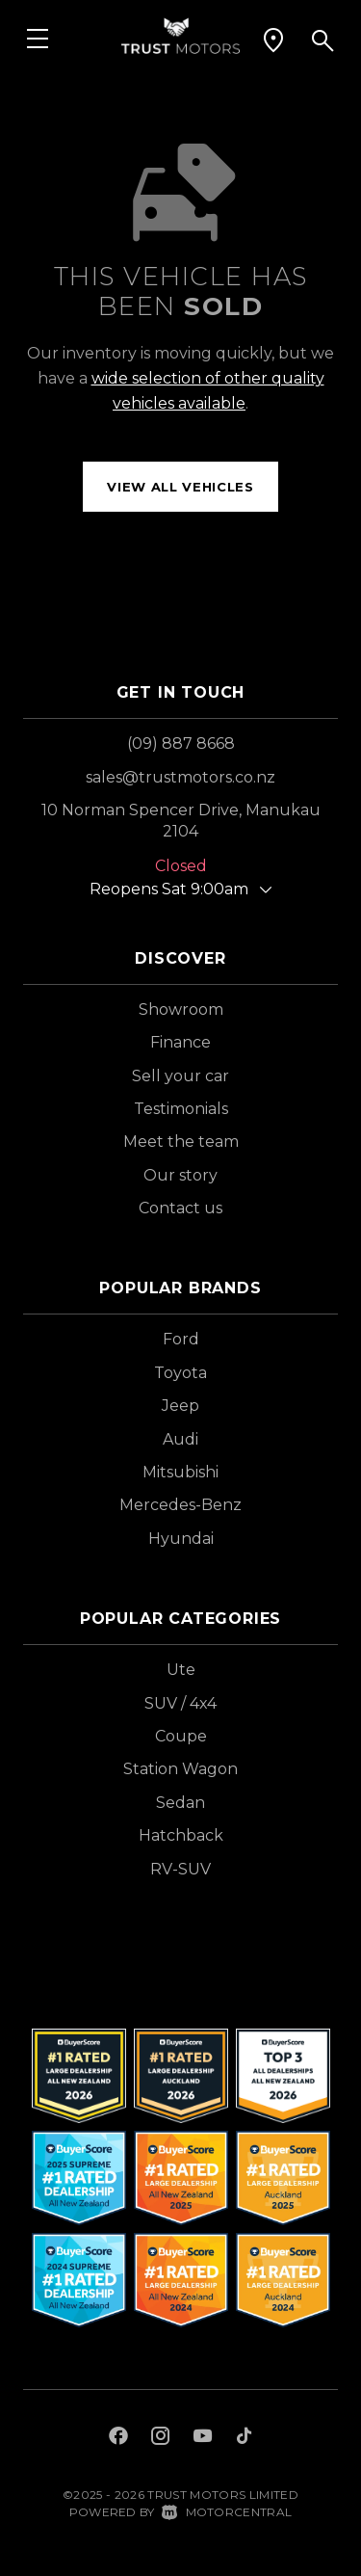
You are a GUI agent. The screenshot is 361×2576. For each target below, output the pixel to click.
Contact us (180, 1208)
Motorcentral (227, 2512)
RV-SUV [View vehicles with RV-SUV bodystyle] (180, 1869)
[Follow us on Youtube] (203, 2438)
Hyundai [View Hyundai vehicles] (181, 1538)
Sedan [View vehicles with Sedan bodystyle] (180, 1802)
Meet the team (181, 1141)
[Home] (180, 34)
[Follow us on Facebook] (118, 2438)
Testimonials (181, 1109)
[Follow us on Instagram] (160, 2438)
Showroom (181, 1009)
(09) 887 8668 (181, 743)
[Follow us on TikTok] (244, 2438)
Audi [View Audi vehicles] (180, 1439)
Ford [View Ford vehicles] (181, 1339)
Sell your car (180, 1076)
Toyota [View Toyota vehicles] (180, 1373)
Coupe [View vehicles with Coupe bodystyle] (181, 1736)
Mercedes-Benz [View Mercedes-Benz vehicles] (180, 1505)
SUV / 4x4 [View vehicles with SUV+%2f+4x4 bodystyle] (180, 1703)
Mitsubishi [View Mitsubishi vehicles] (180, 1472)
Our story (180, 1175)
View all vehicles (180, 486)
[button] (273, 40)
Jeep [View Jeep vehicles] (180, 1405)
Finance (180, 1042)
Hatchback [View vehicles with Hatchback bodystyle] (181, 1835)
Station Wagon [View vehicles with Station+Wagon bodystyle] (180, 1769)
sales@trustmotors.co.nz (180, 777)
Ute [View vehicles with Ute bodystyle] (181, 1669)
